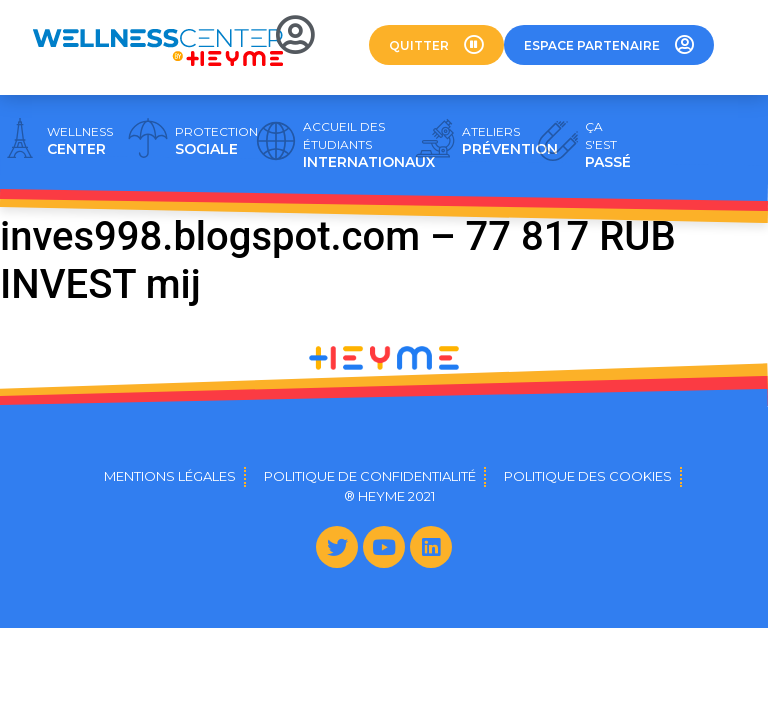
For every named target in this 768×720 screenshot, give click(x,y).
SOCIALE (216, 141)
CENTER (80, 141)
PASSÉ (608, 145)
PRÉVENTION (510, 141)
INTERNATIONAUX (369, 145)
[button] (436, 45)
